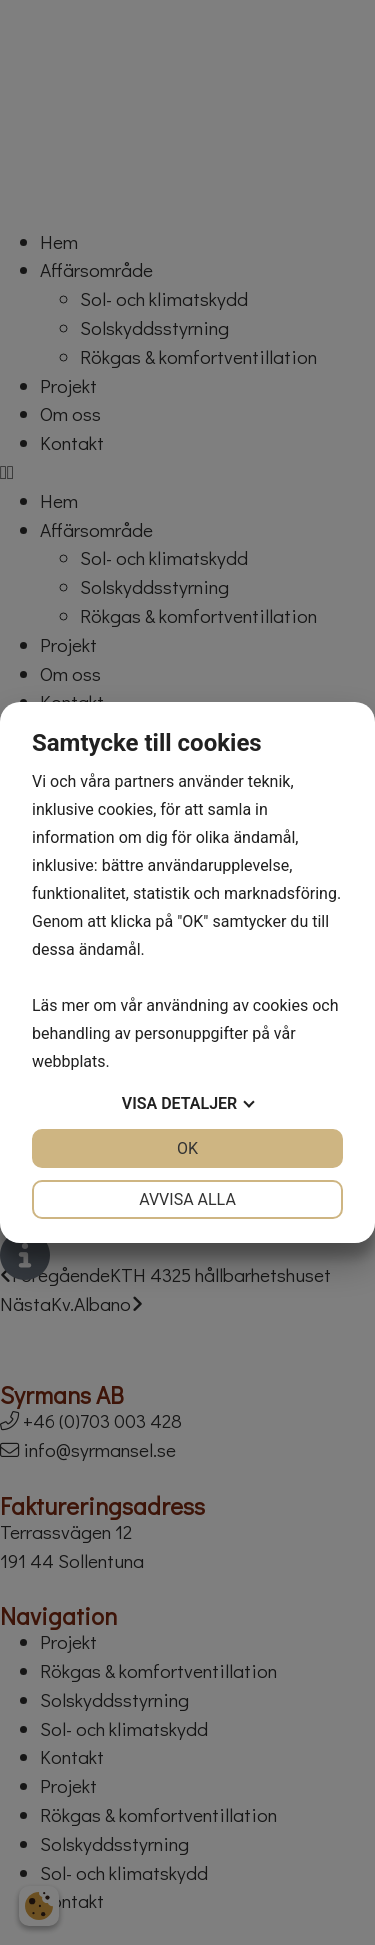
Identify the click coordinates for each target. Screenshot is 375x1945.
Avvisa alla (187, 1199)
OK (187, 1148)
